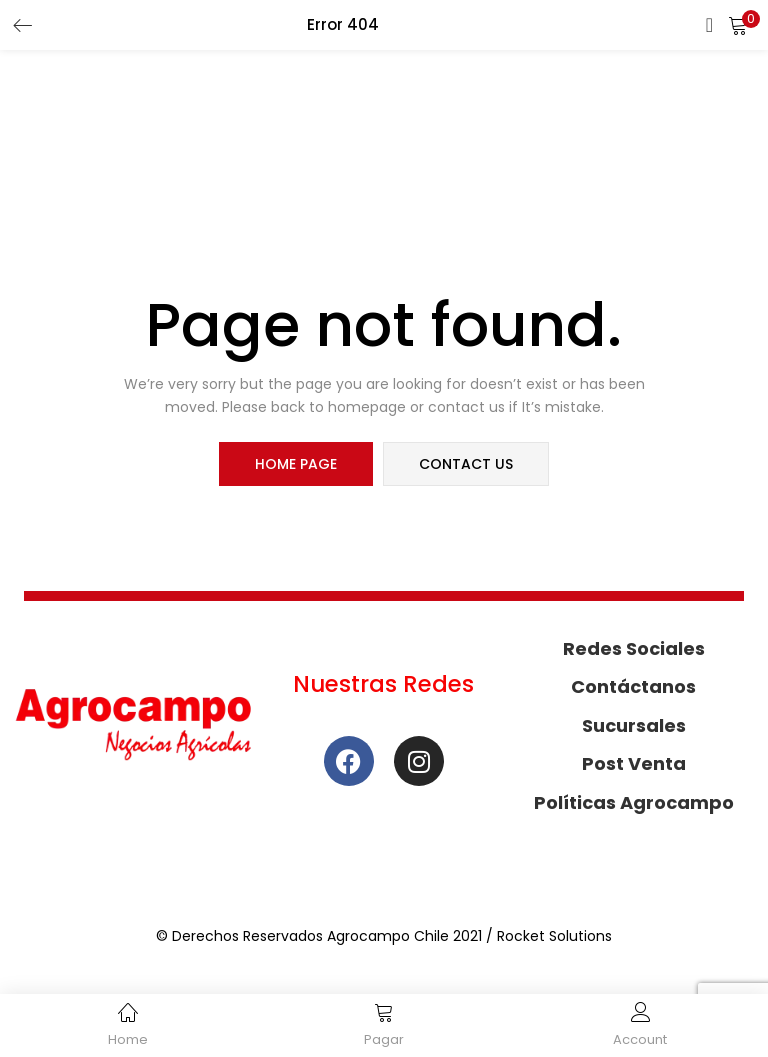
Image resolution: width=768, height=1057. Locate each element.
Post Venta (634, 763)
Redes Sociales (634, 648)
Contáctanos (633, 686)
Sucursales (634, 725)
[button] (738, 25)
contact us (466, 464)
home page (296, 464)
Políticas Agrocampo (634, 802)
